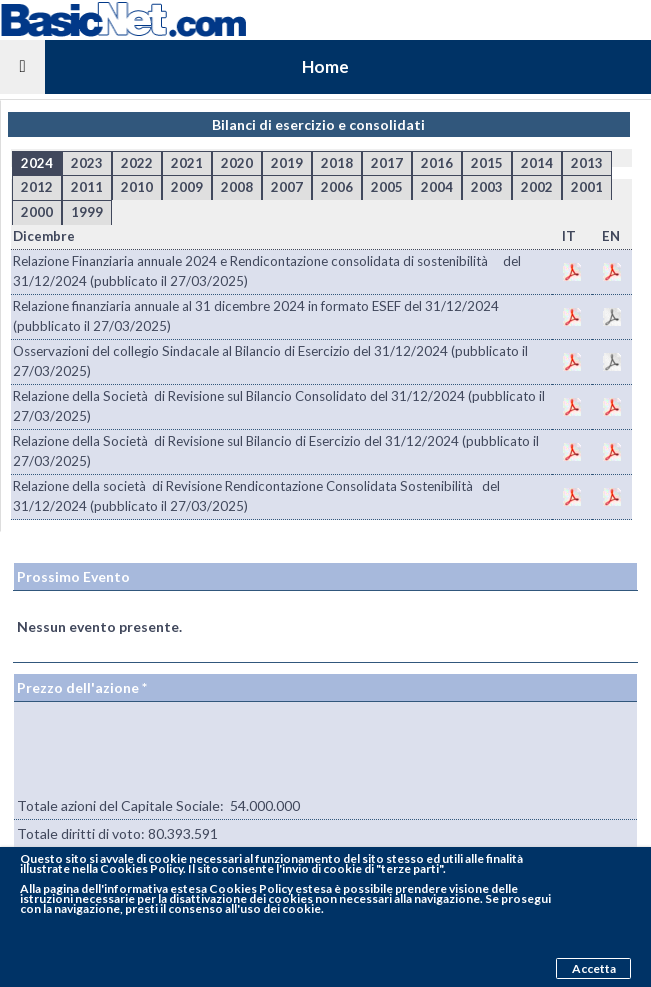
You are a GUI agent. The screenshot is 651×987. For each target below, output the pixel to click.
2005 (387, 187)
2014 (537, 163)
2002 (537, 187)
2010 (137, 187)
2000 (37, 212)
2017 (387, 163)
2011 (87, 187)
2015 (487, 163)
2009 (187, 187)
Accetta (594, 968)
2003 (487, 187)
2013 (587, 163)
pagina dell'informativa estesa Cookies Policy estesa (187, 888)
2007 (287, 187)
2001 (587, 187)
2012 (37, 187)
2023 (87, 163)
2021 (187, 163)
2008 (237, 187)
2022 (137, 163)
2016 (437, 163)
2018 (337, 163)
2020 (237, 163)
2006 (337, 187)
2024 (37, 163)
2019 (287, 163)
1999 (87, 212)
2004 (437, 187)
